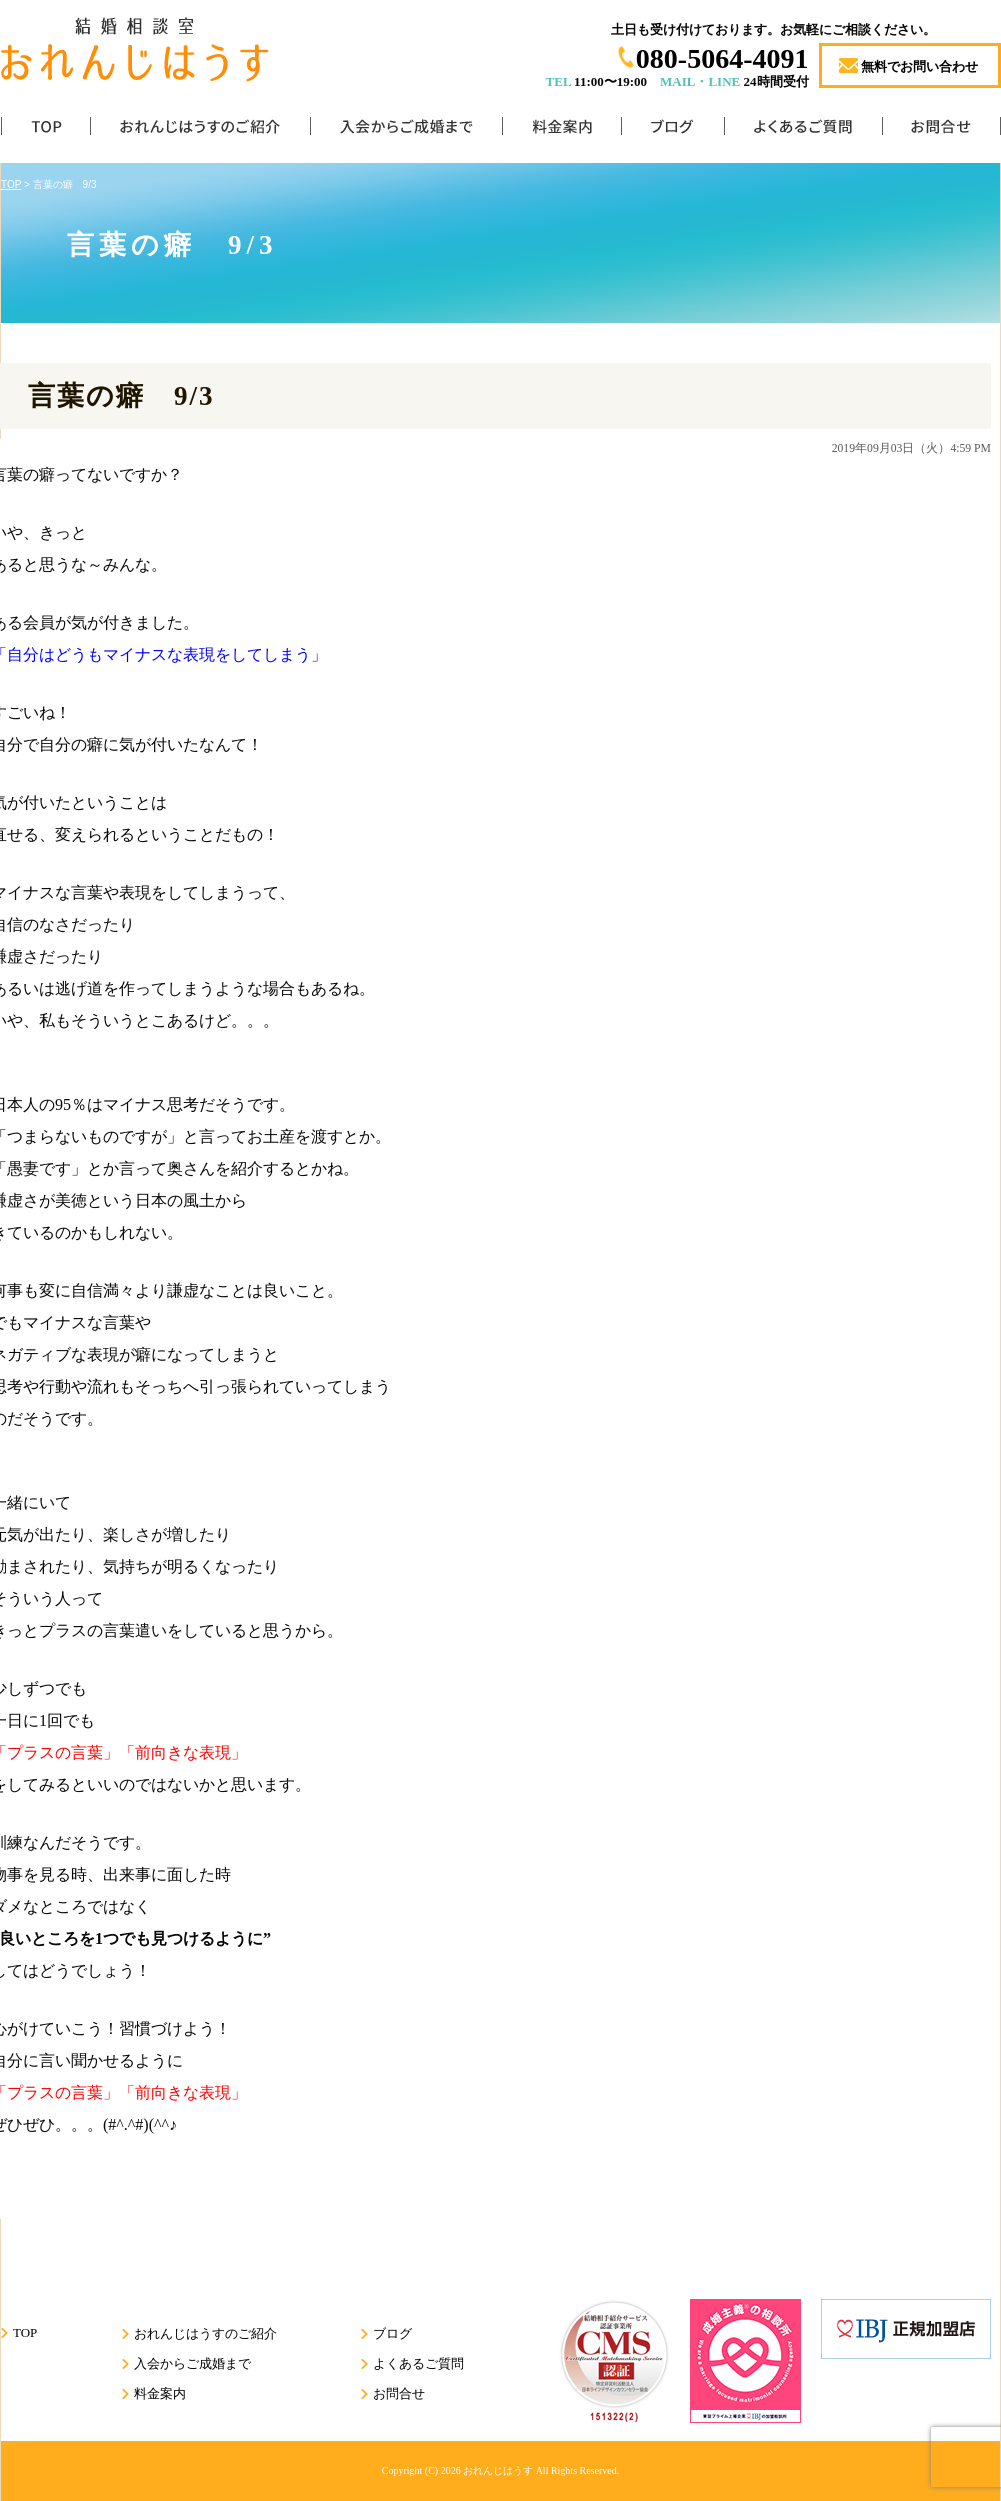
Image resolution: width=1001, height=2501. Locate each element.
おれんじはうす (498, 2470)
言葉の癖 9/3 (121, 396)
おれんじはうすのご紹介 (200, 130)
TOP (45, 130)
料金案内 (561, 130)
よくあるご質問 (803, 130)
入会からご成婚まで (406, 130)
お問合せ (941, 130)
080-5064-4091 (722, 58)
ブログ (672, 130)
